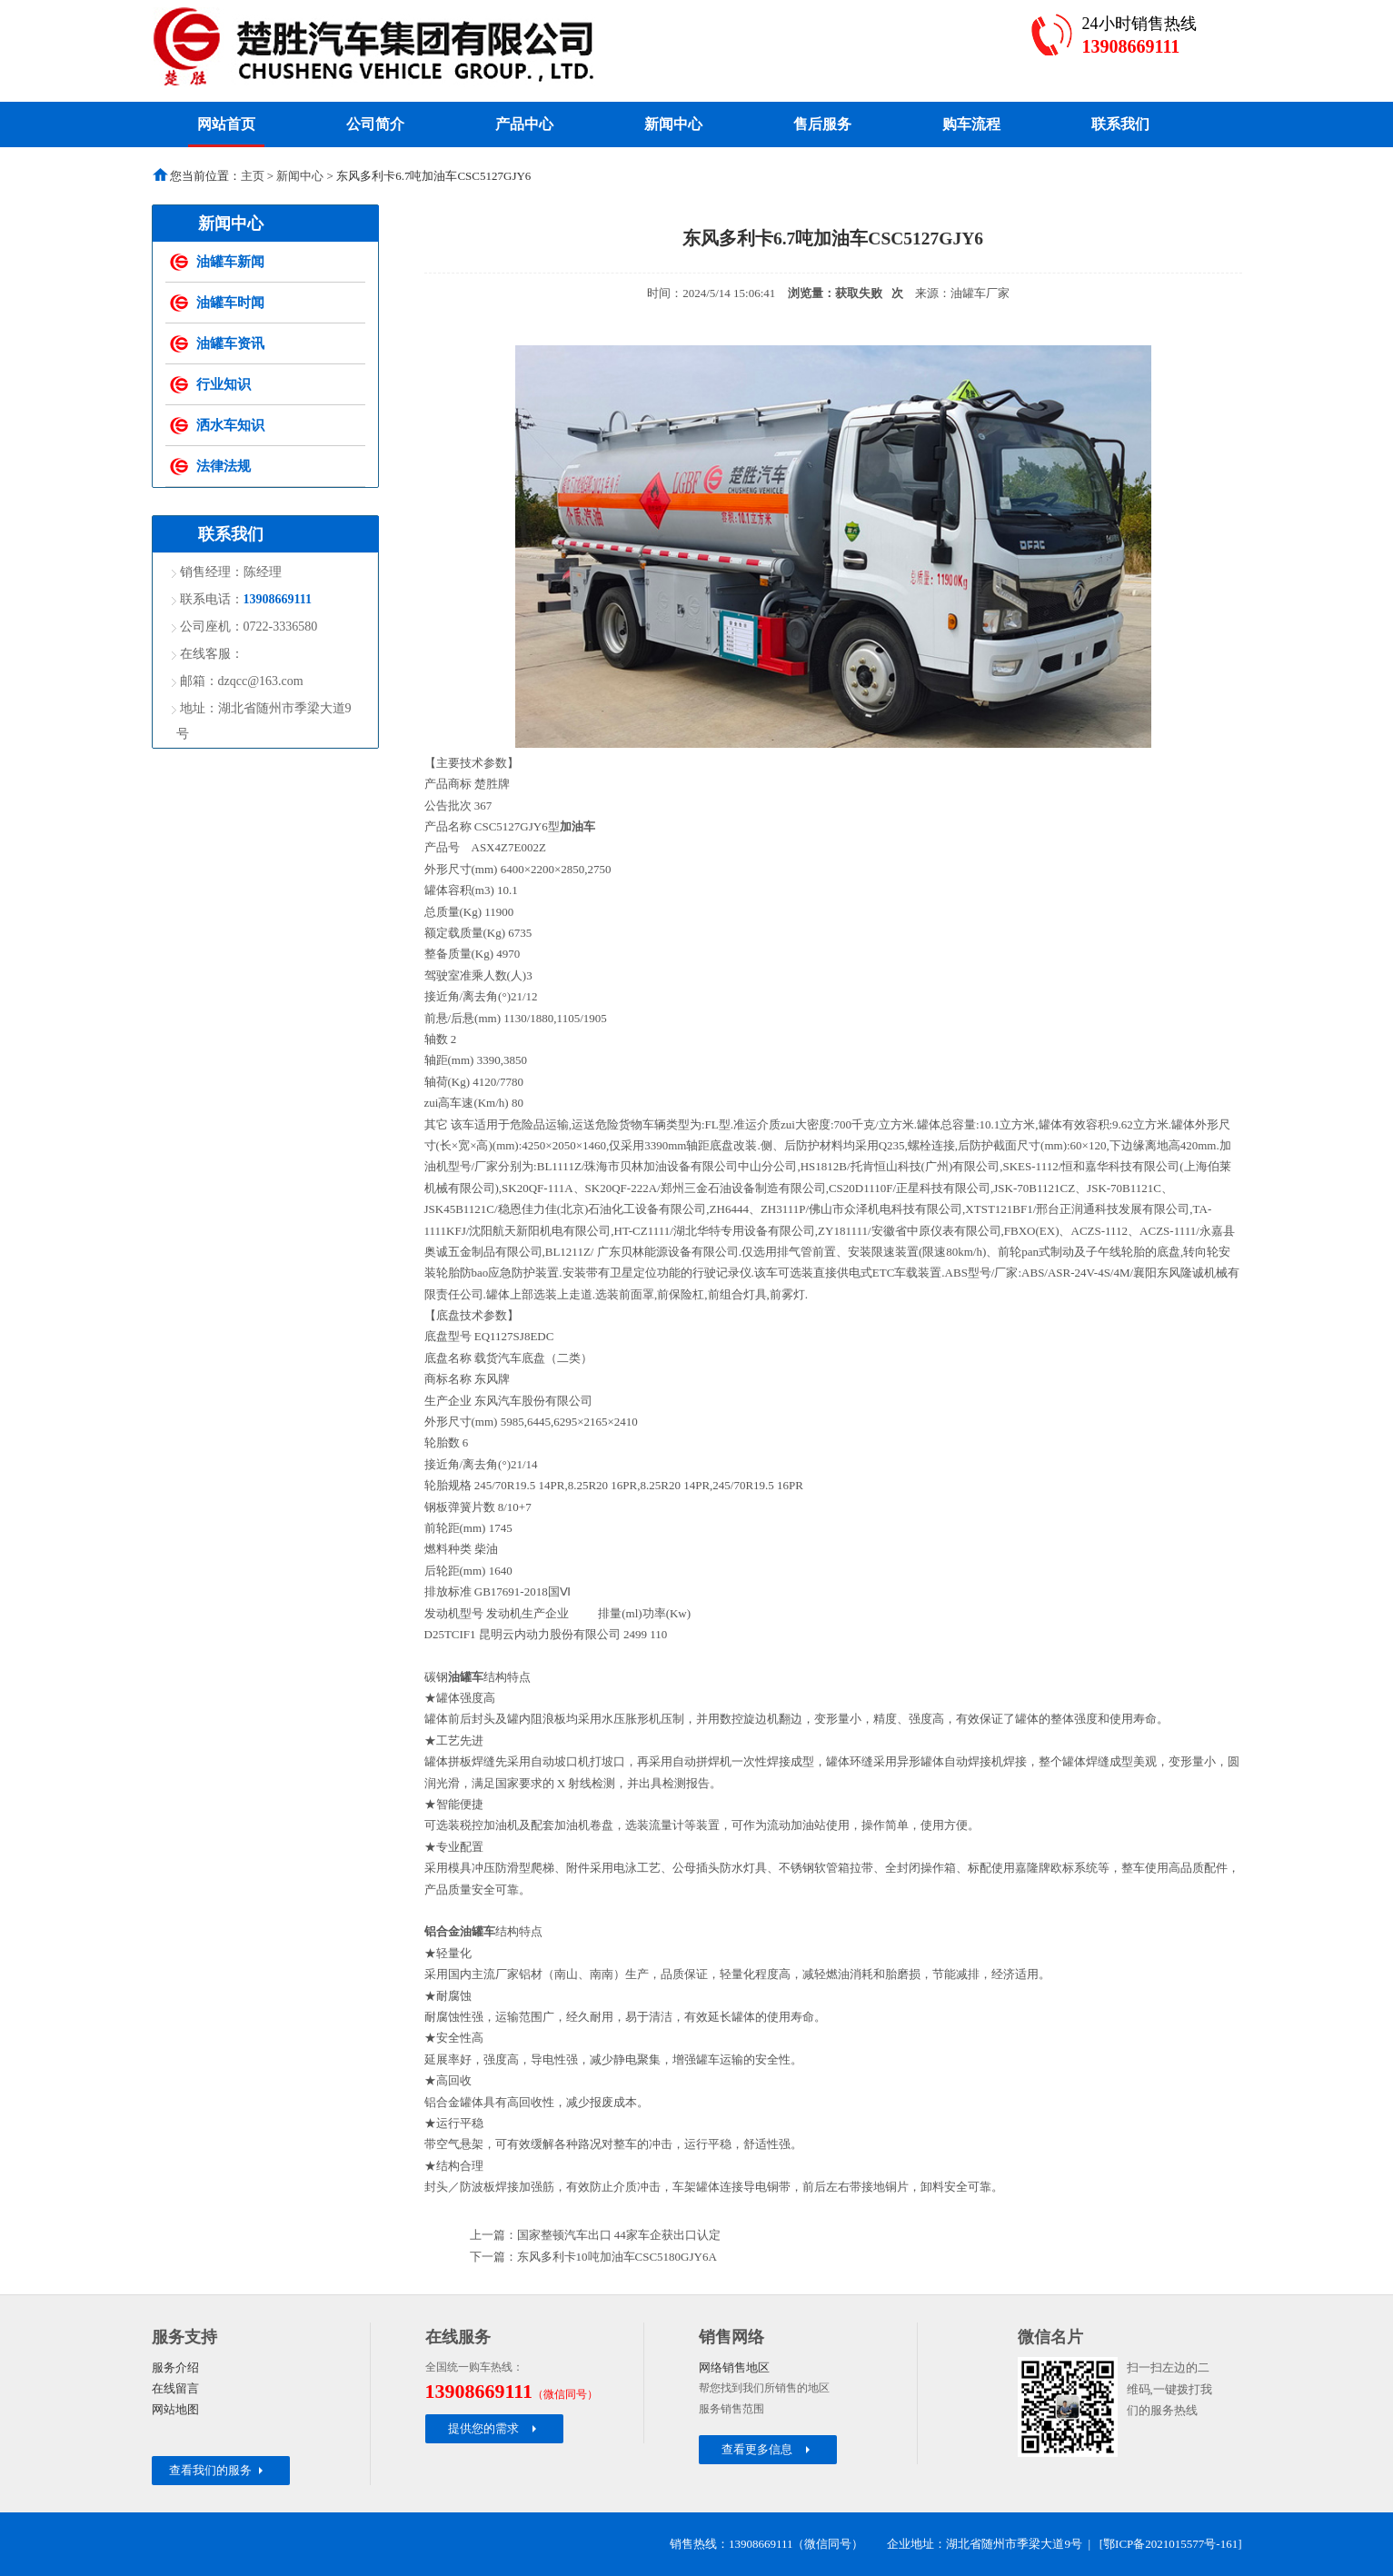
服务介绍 (175, 2367)
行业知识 (223, 384)
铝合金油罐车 (459, 1931)
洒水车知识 (230, 425)
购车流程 (971, 124)
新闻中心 (673, 124)
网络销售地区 (734, 2367)
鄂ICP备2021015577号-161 (1170, 2544)
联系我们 (1120, 124)
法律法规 (223, 466)
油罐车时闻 (230, 302)
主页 (252, 176)
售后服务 (822, 124)
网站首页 (226, 124)
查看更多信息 (767, 2449)
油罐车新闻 (230, 261)
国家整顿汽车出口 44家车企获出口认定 (619, 2235)
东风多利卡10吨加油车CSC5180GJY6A (617, 2256)
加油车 (577, 826)
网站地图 (175, 2409)
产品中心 (524, 124)
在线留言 (175, 2388)
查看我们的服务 (217, 2470)
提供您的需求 (494, 2428)
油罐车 (465, 1677)
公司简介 (375, 124)
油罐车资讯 (230, 343)
